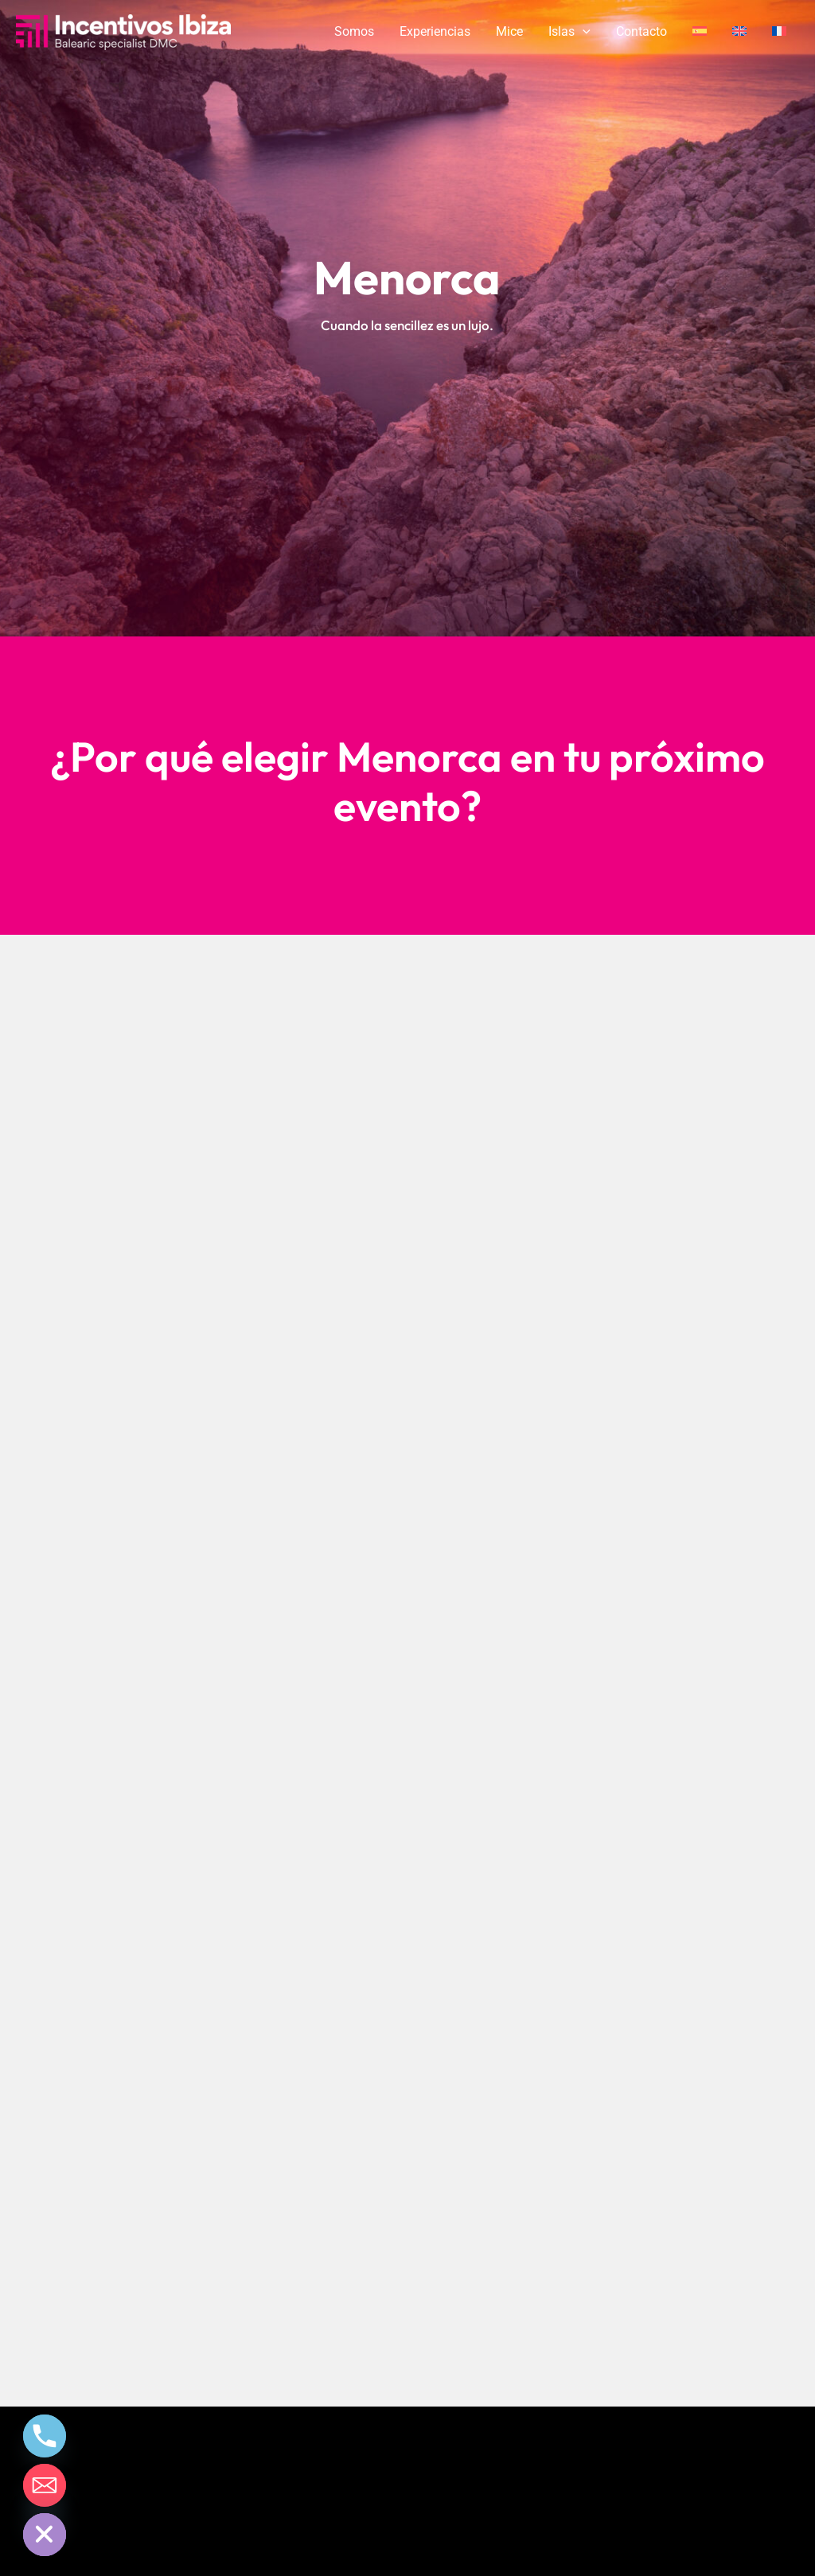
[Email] (44, 2485)
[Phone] (44, 2436)
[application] (583, 32)
